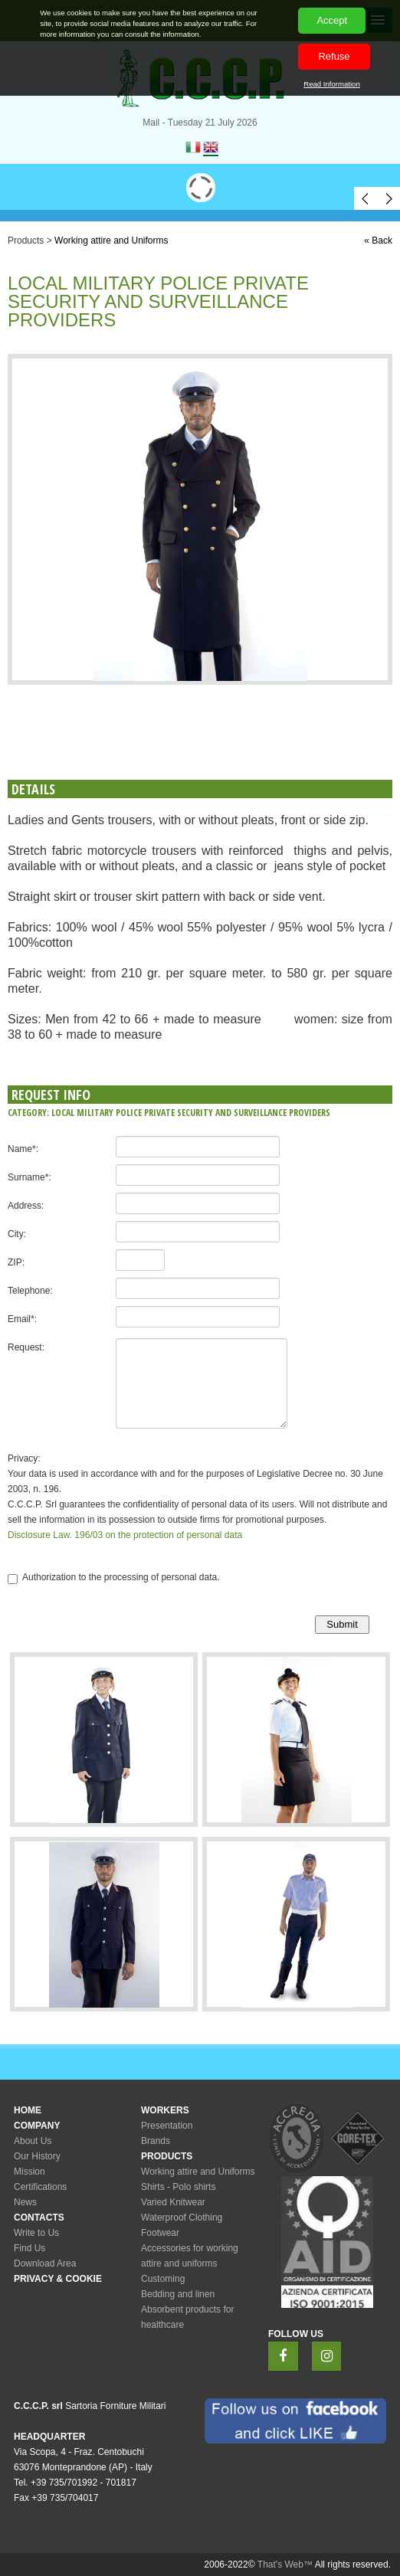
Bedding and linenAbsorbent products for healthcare (187, 2309)
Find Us (29, 2248)
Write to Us (36, 2232)
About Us (32, 2141)
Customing (163, 2278)
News (25, 2202)
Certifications (40, 2187)
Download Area (45, 2263)
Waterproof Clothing (181, 2217)
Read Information (331, 84)
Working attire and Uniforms (111, 240)
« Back (378, 240)
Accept (331, 20)
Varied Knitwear (173, 2202)
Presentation (166, 2125)
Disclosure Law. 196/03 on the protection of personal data (125, 1535)
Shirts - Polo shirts (178, 2187)
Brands (155, 2141)
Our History (37, 2156)
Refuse (333, 56)
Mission (29, 2171)
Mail (151, 122)
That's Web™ (285, 2564)
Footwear (160, 2232)
